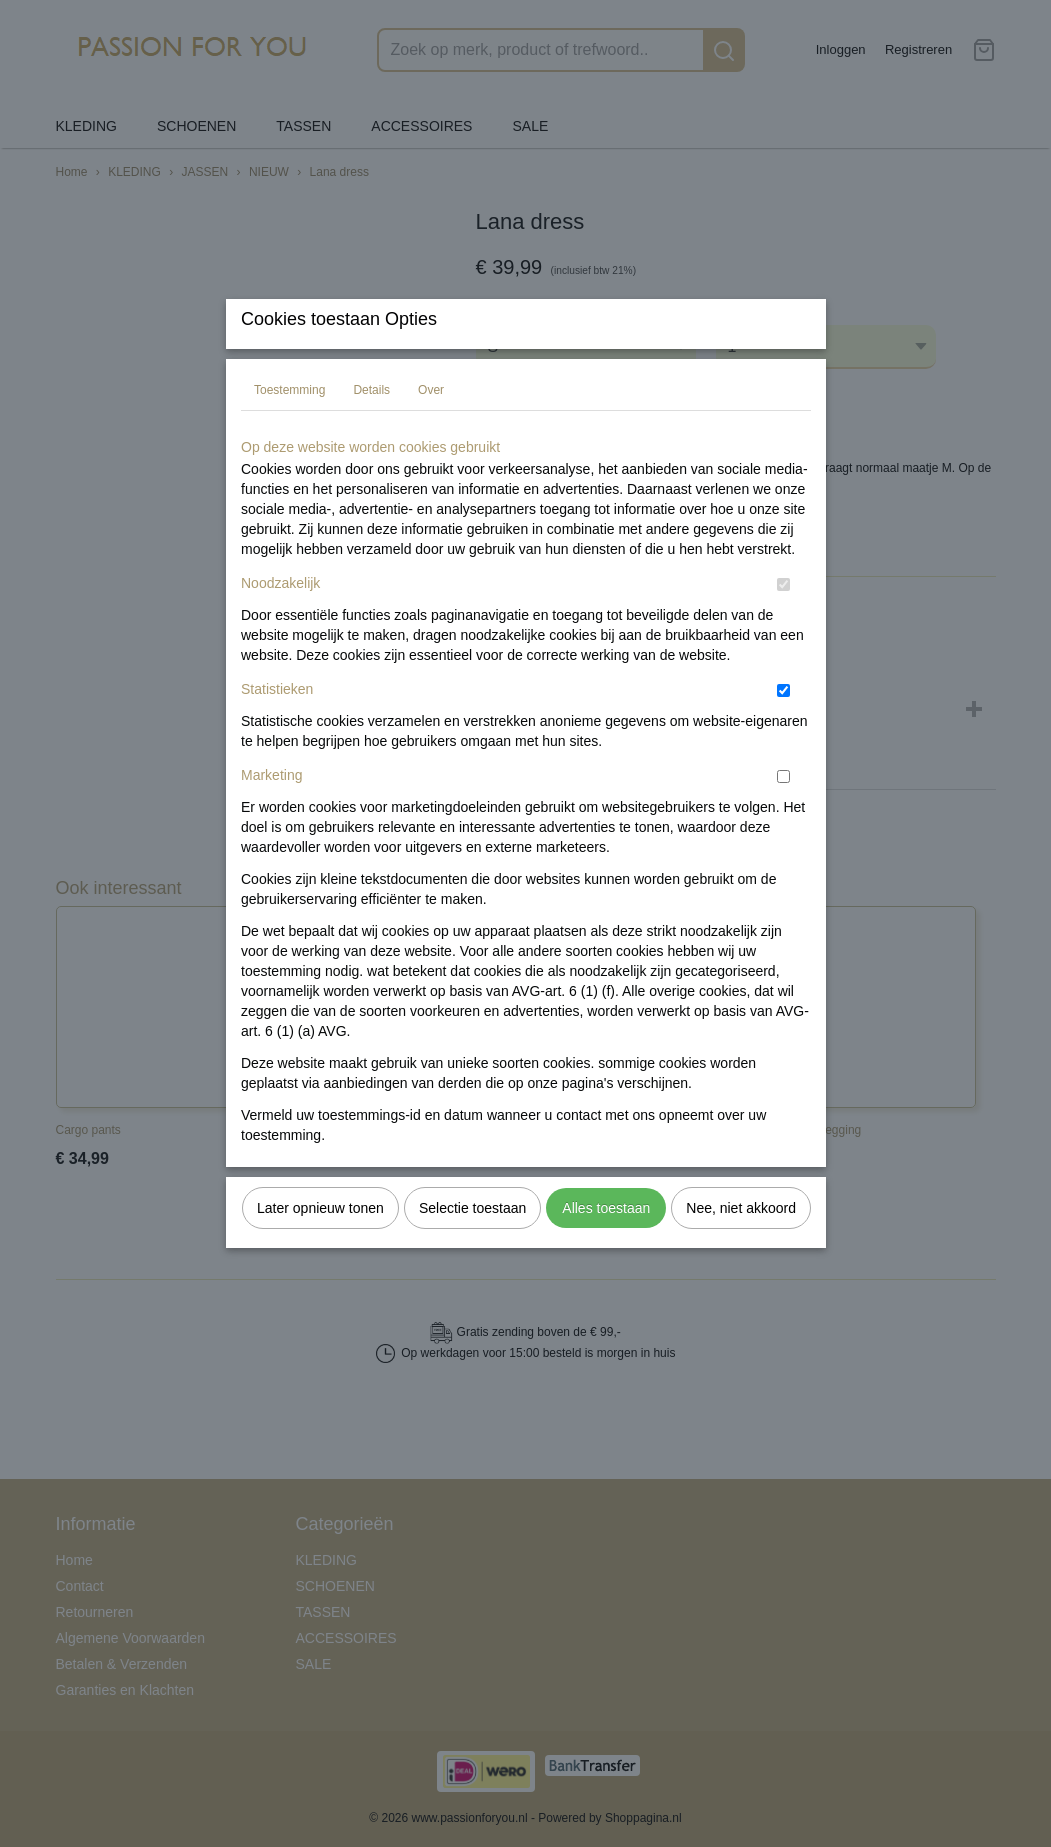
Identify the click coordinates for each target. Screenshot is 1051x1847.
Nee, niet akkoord (741, 1248)
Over (431, 430)
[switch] (783, 624)
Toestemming (289, 430)
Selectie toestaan (472, 1248)
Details (371, 430)
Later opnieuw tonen (320, 1248)
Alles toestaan (606, 1248)
